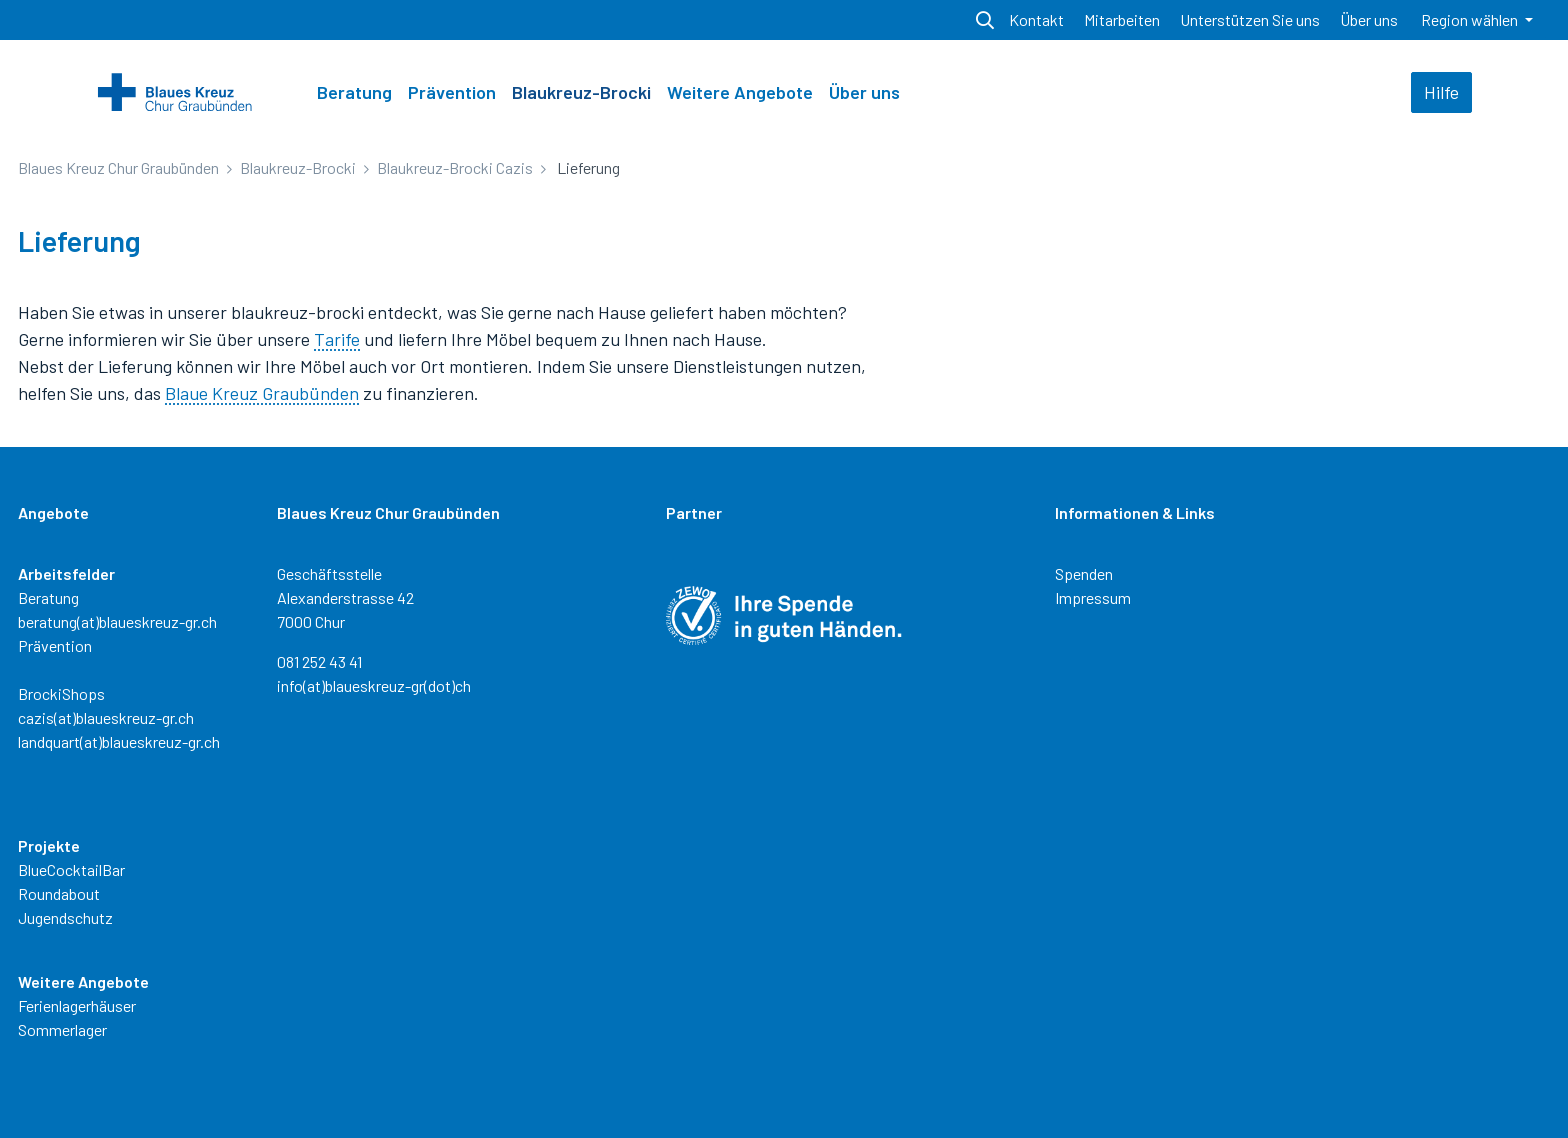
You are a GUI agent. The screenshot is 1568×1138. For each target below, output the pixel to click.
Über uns (864, 92)
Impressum (1093, 597)
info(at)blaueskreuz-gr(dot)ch (374, 685)
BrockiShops (61, 693)
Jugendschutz (65, 917)
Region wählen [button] (1471, 19)
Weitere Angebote (740, 92)
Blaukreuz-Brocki (581, 92)
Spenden (1084, 573)
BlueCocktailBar (71, 869)
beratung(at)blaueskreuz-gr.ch (117, 621)
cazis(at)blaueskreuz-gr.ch (106, 717)
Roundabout (59, 893)
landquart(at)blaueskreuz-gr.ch (119, 741)
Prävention (452, 92)
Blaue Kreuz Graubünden (262, 393)
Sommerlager (62, 1029)
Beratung (354, 92)
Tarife (337, 339)
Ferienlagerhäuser (77, 1005)
